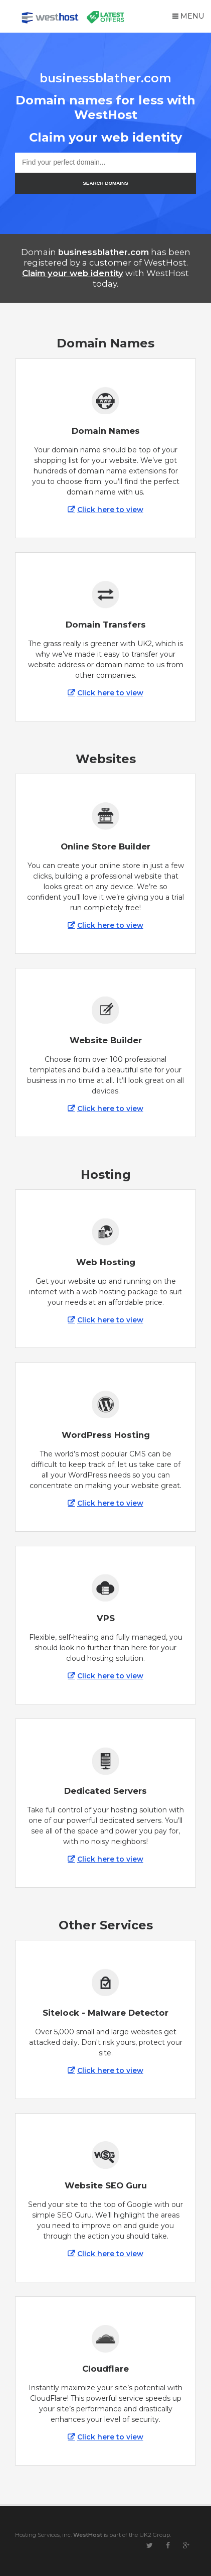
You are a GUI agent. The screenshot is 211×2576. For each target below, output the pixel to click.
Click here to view (110, 509)
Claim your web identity (72, 273)
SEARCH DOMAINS (105, 183)
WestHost (87, 2534)
